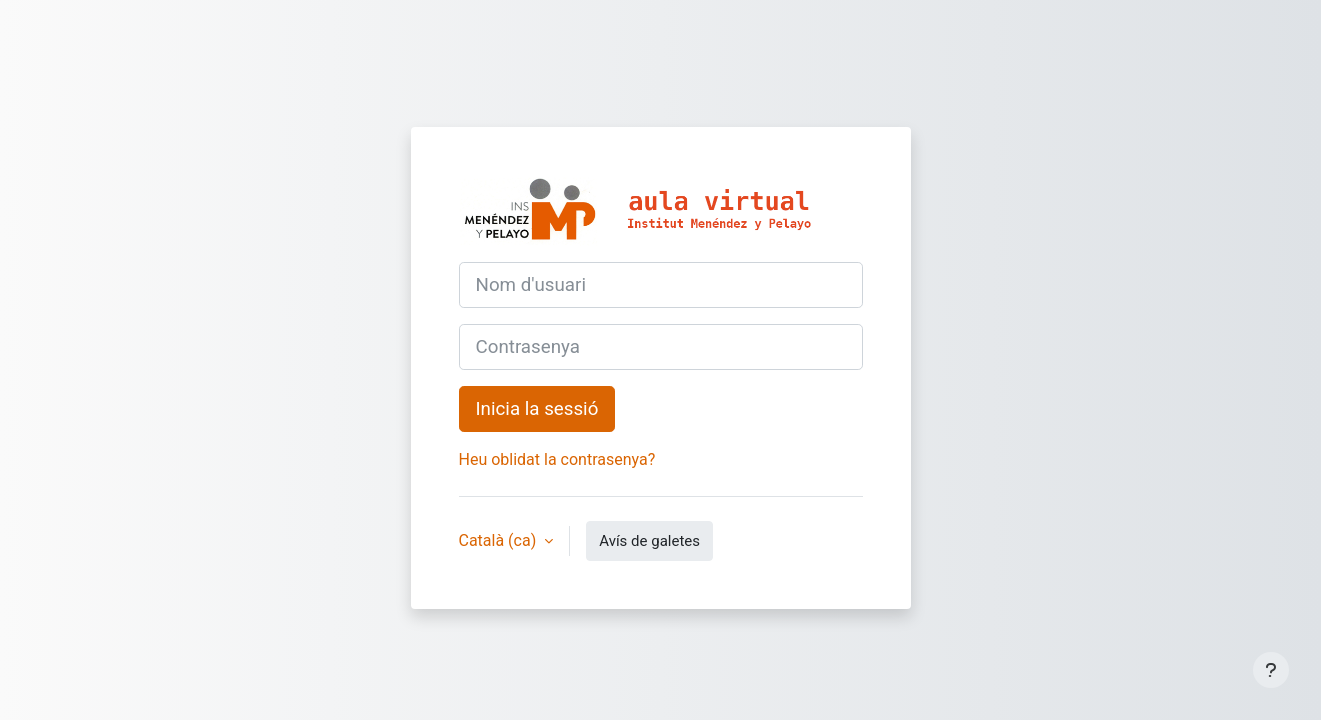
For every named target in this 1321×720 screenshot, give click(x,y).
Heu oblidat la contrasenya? (557, 459)
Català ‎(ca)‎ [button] (500, 540)
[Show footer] (1271, 670)
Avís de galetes (649, 541)
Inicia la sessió (537, 409)
